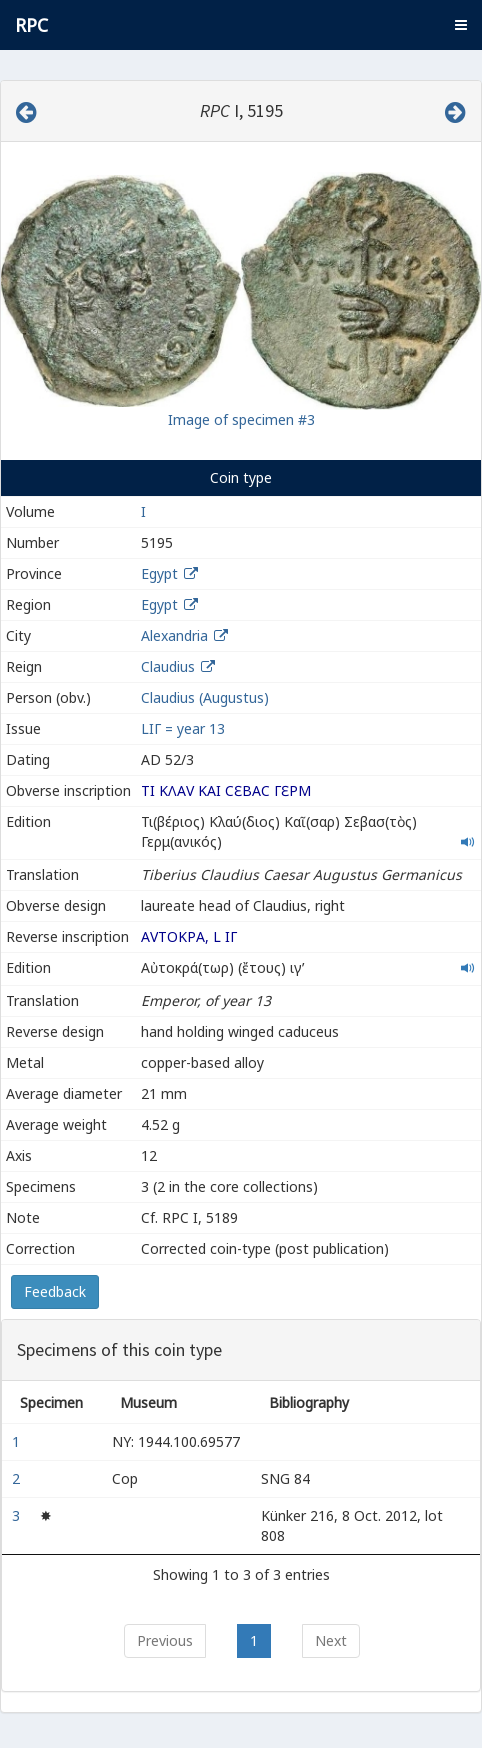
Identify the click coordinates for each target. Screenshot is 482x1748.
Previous (165, 1640)
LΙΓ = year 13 (183, 728)
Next (331, 1640)
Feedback (55, 1291)
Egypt (159, 573)
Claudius (168, 666)
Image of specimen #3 (241, 419)
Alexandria (174, 635)
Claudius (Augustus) (205, 697)
